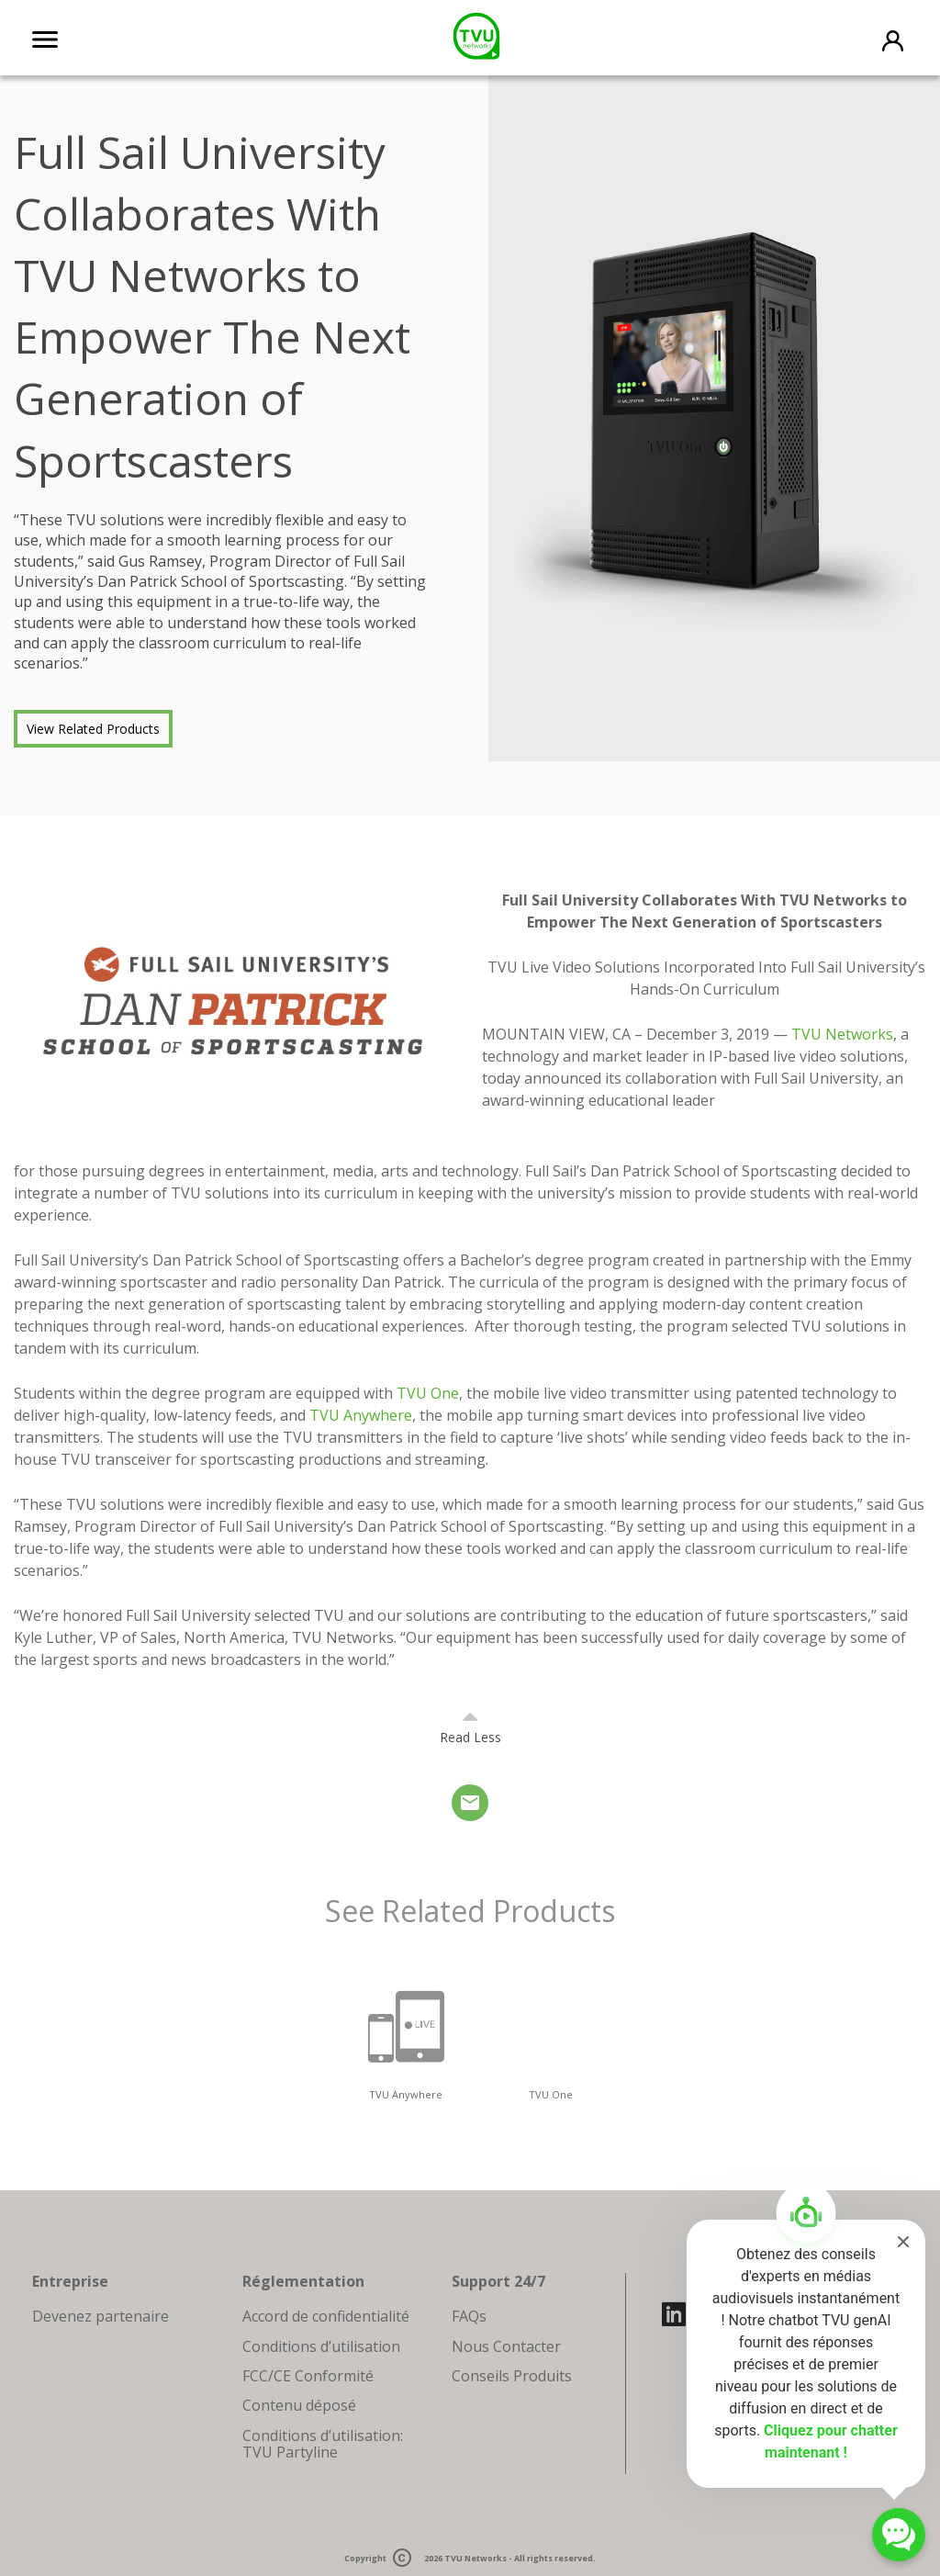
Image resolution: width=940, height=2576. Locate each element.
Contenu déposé (299, 2405)
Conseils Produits (512, 2376)
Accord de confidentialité (325, 2316)
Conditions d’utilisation (321, 2346)
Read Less (470, 1737)
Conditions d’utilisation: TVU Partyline (322, 2443)
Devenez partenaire (100, 2316)
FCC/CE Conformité (308, 2376)
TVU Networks (475, 2558)
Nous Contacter (506, 2346)
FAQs (469, 2316)
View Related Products (93, 728)
